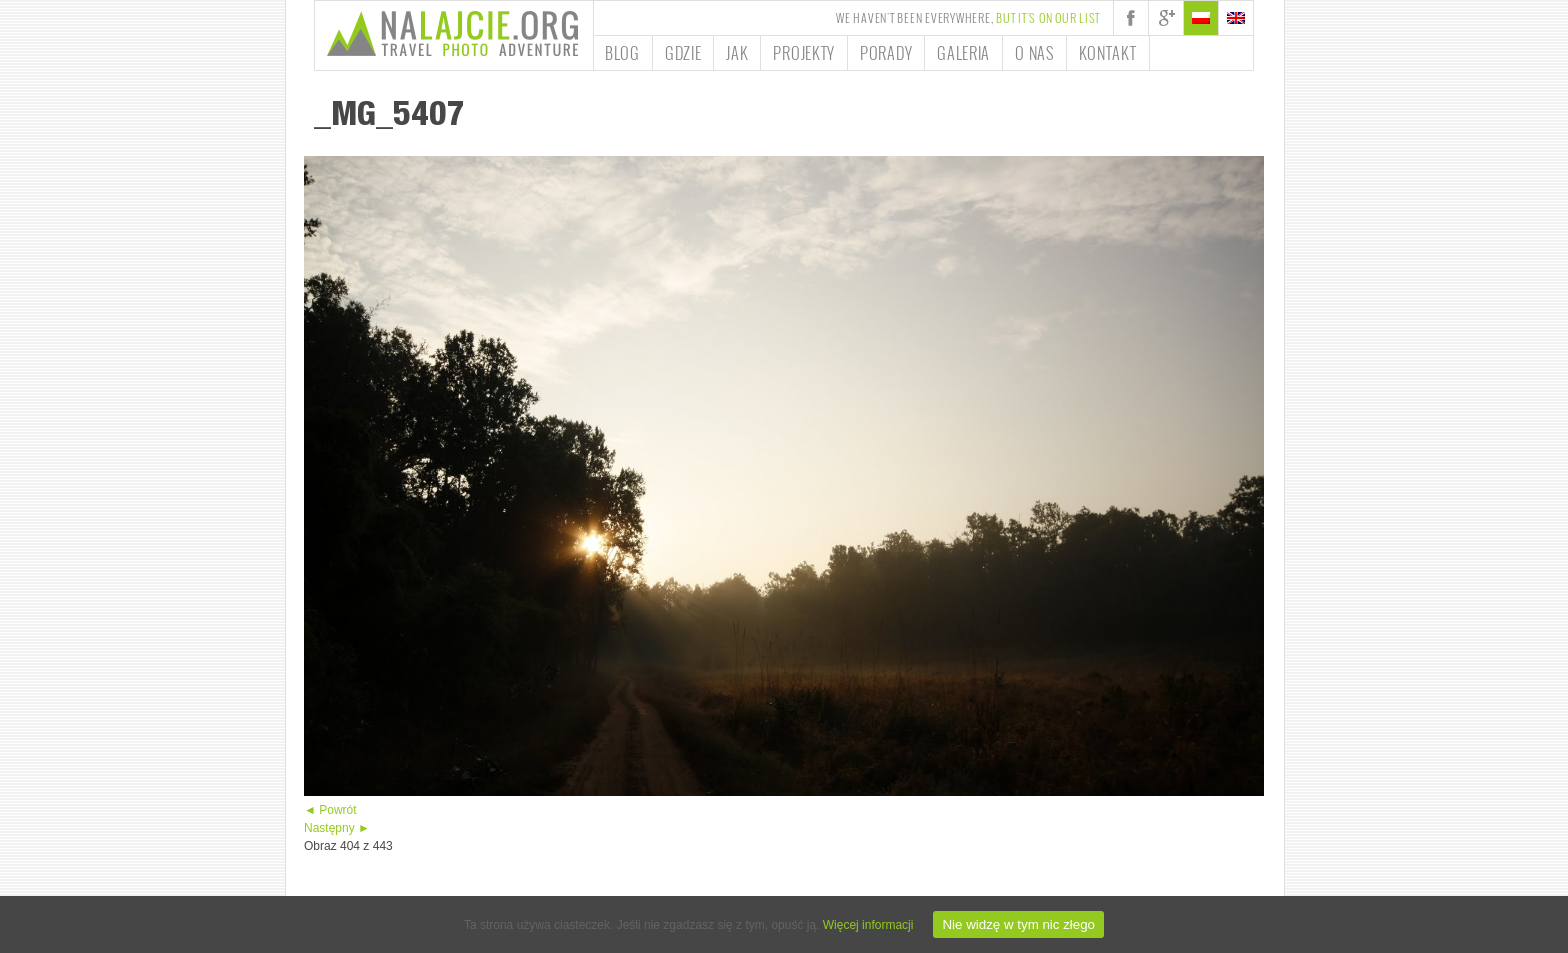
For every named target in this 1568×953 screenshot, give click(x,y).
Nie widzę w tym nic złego (1018, 924)
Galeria (963, 53)
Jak (737, 53)
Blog (622, 53)
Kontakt (1108, 53)
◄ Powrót (330, 810)
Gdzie (683, 53)
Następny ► (337, 828)
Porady (886, 53)
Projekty (804, 53)
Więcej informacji (868, 925)
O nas (1034, 53)
